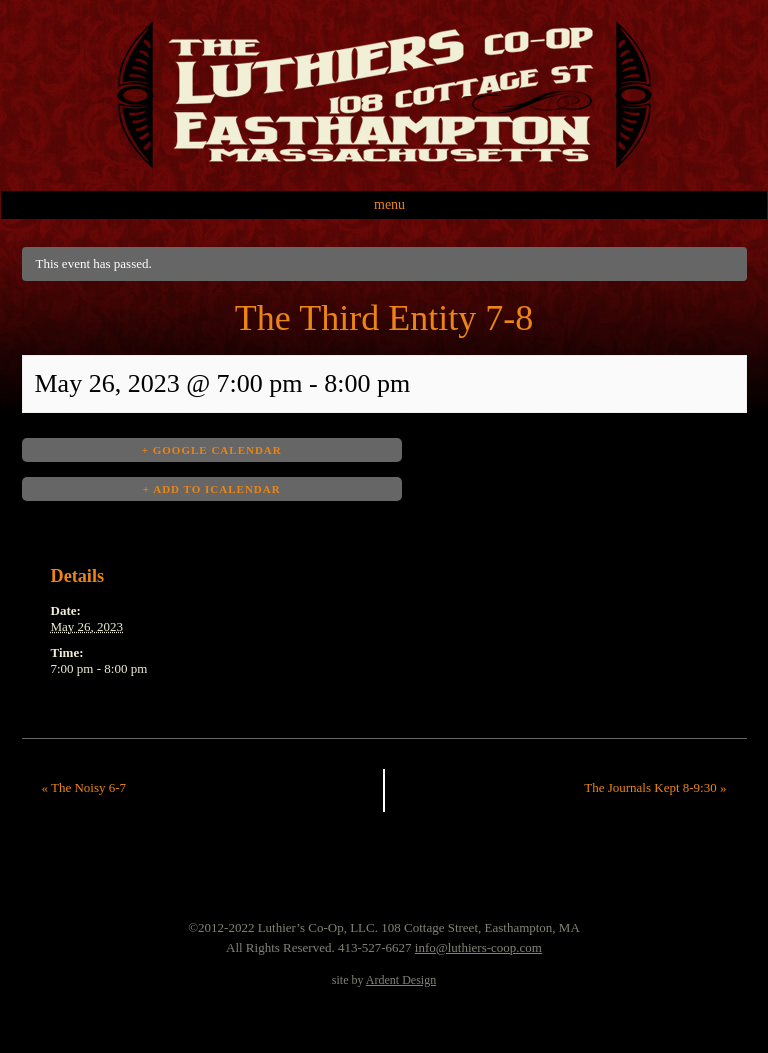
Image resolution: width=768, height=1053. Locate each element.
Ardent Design (401, 980)
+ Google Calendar (212, 450)
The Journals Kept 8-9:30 (655, 787)
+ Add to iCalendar (212, 489)
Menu (389, 204)
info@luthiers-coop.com (478, 947)
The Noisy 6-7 (84, 787)
